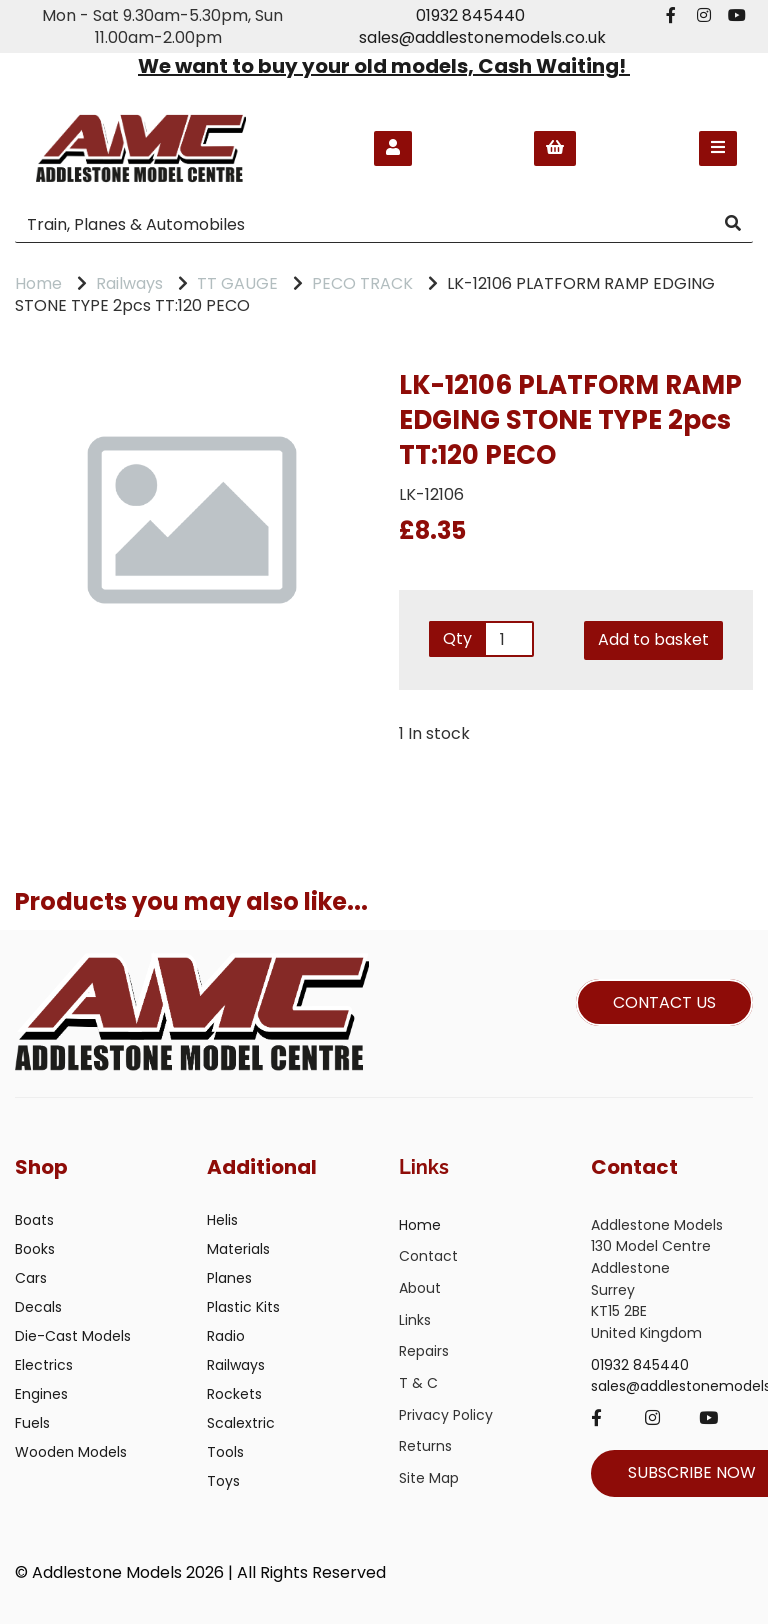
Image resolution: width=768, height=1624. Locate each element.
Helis (222, 1220)
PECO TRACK (362, 283)
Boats (34, 1220)
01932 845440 (470, 15)
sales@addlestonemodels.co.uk (482, 37)
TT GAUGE (237, 283)
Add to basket (653, 639)
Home (38, 283)
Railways (129, 283)
